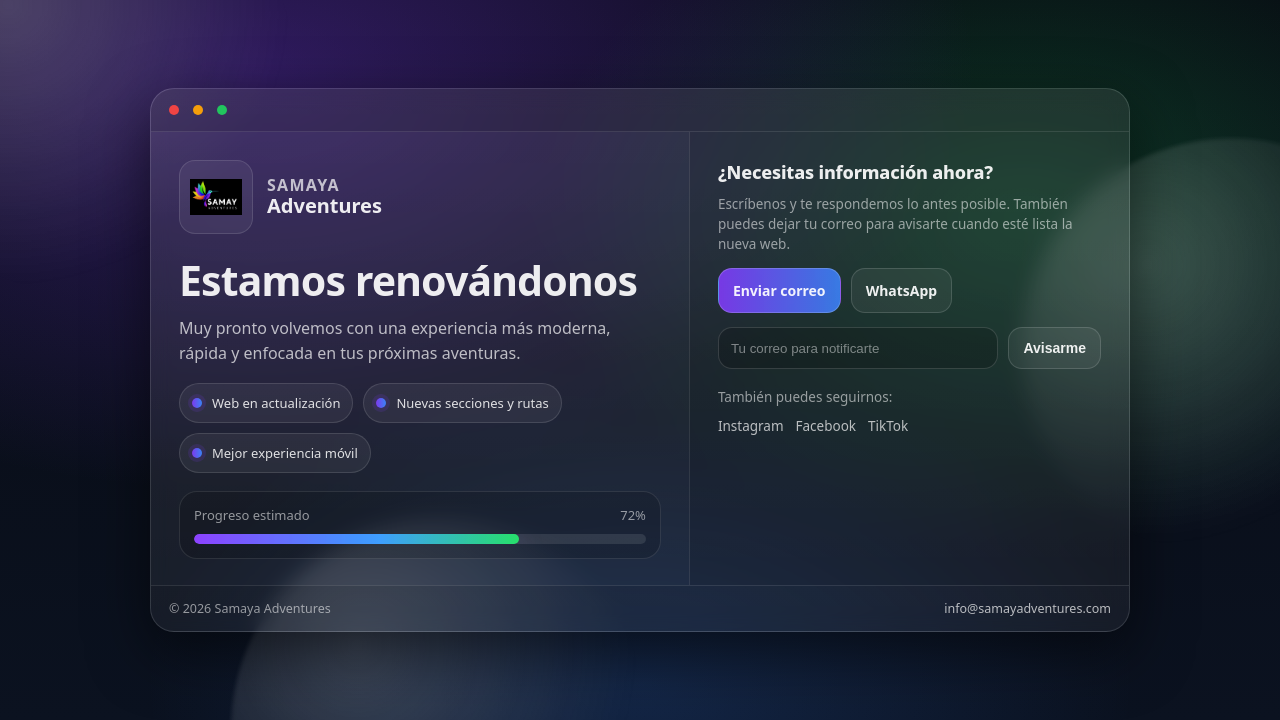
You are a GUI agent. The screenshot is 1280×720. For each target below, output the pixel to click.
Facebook (826, 426)
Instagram (751, 426)
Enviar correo (779, 290)
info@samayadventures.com (1027, 608)
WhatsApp (902, 290)
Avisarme (1054, 348)
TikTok (888, 426)
